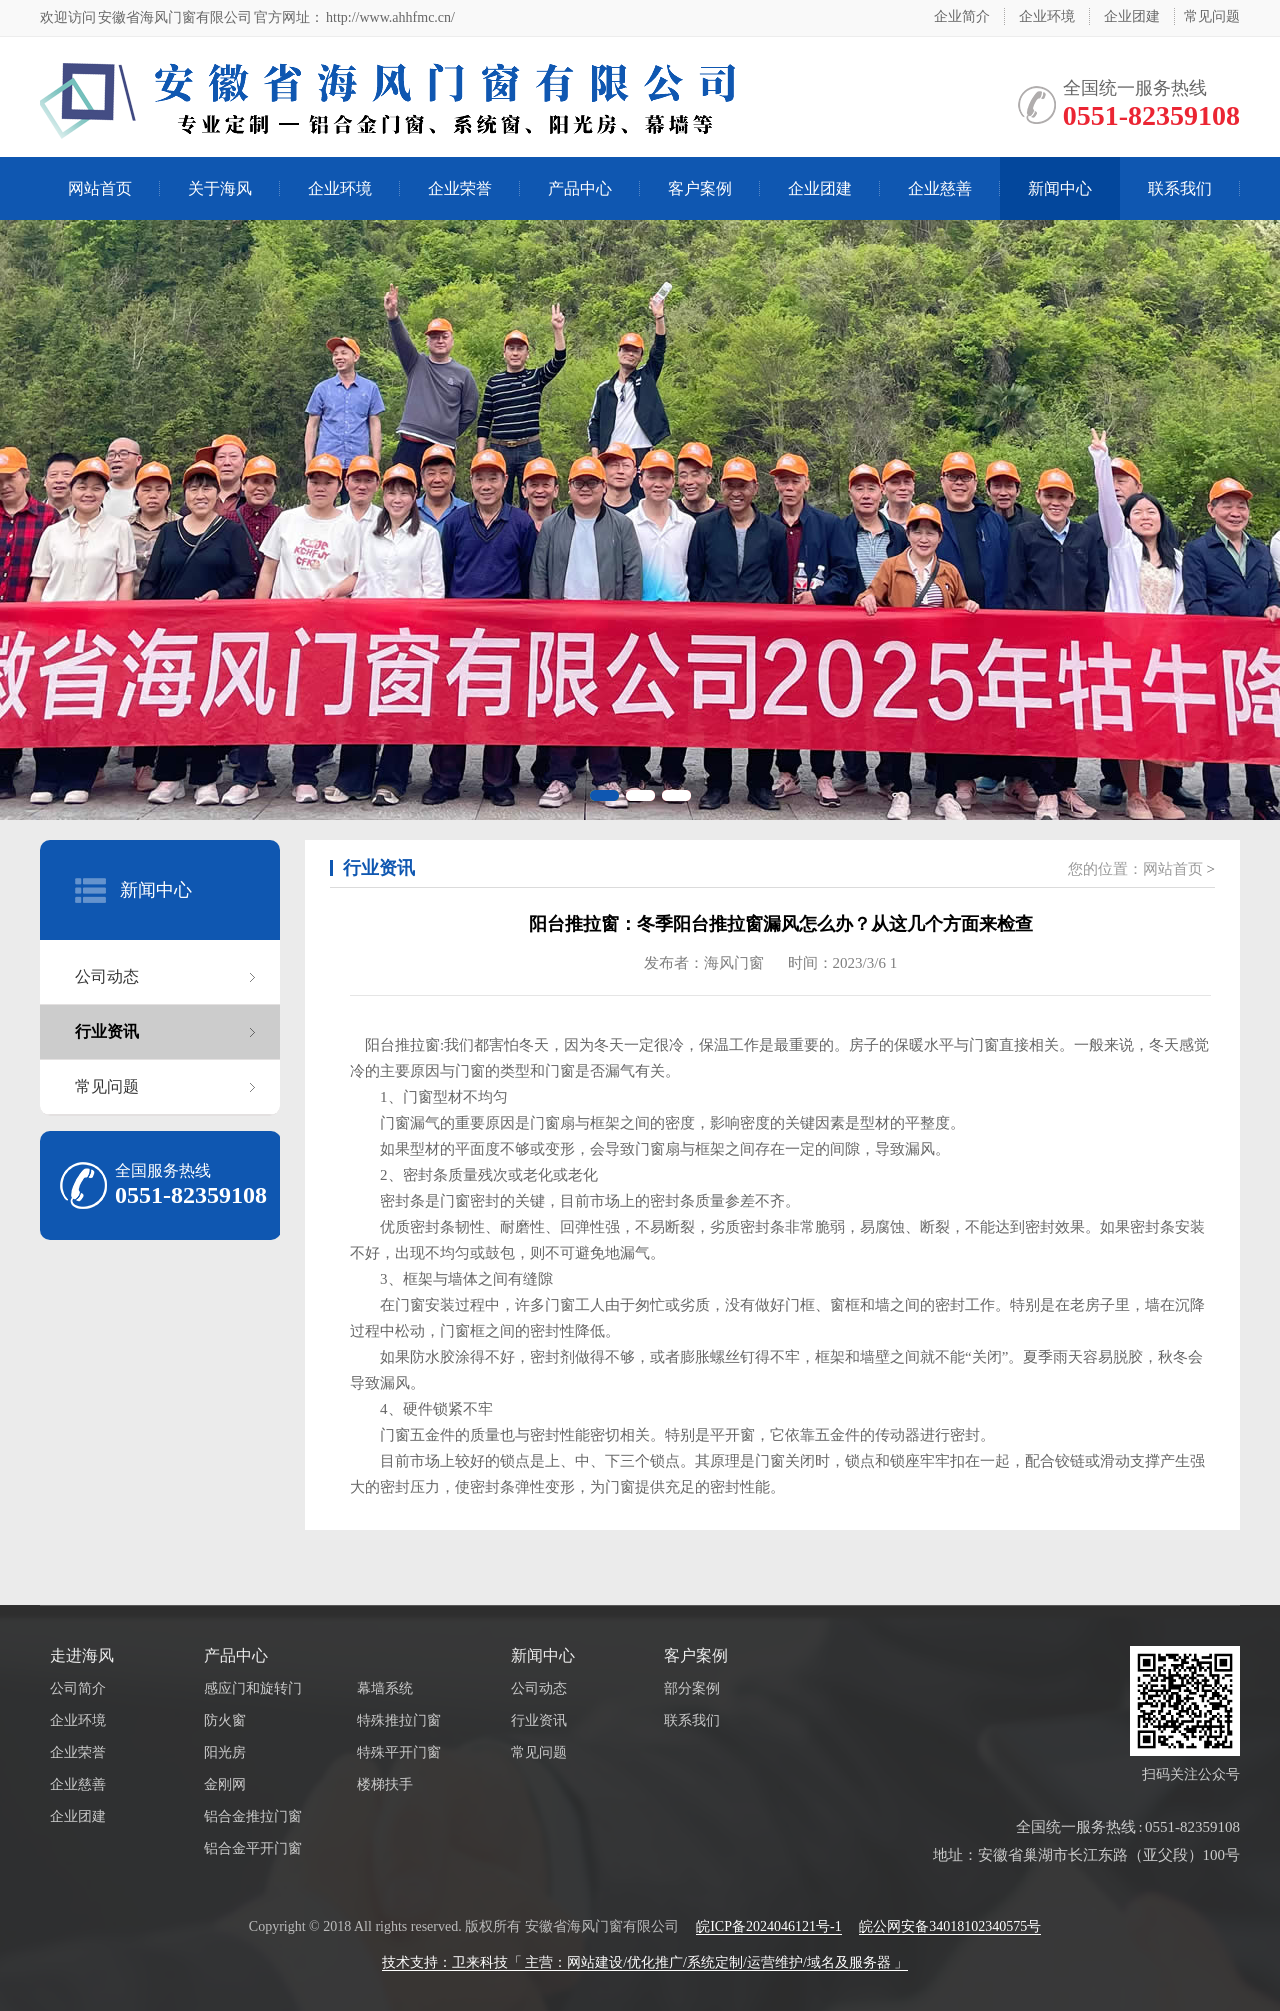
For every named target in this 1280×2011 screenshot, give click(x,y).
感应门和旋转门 (253, 1688)
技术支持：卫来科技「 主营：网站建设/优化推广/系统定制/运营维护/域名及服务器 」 (645, 1962)
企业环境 (1047, 16)
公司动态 (107, 976)
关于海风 (220, 188)
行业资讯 (107, 1031)
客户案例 (700, 188)
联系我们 (1180, 188)
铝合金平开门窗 (253, 1848)
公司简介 (78, 1688)
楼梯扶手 (385, 1784)
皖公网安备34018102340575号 (950, 1926)
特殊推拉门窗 (399, 1720)
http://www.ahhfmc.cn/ (389, 17)
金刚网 (225, 1784)
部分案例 (692, 1688)
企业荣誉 (460, 188)
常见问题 (1212, 16)
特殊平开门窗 (399, 1752)
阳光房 (225, 1752)
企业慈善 (940, 188)
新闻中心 (1060, 188)
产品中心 (580, 188)
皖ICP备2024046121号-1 (768, 1926)
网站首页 (100, 188)
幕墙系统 (385, 1688)
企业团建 (1132, 16)
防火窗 (225, 1720)
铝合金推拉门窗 (253, 1816)
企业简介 (962, 16)
